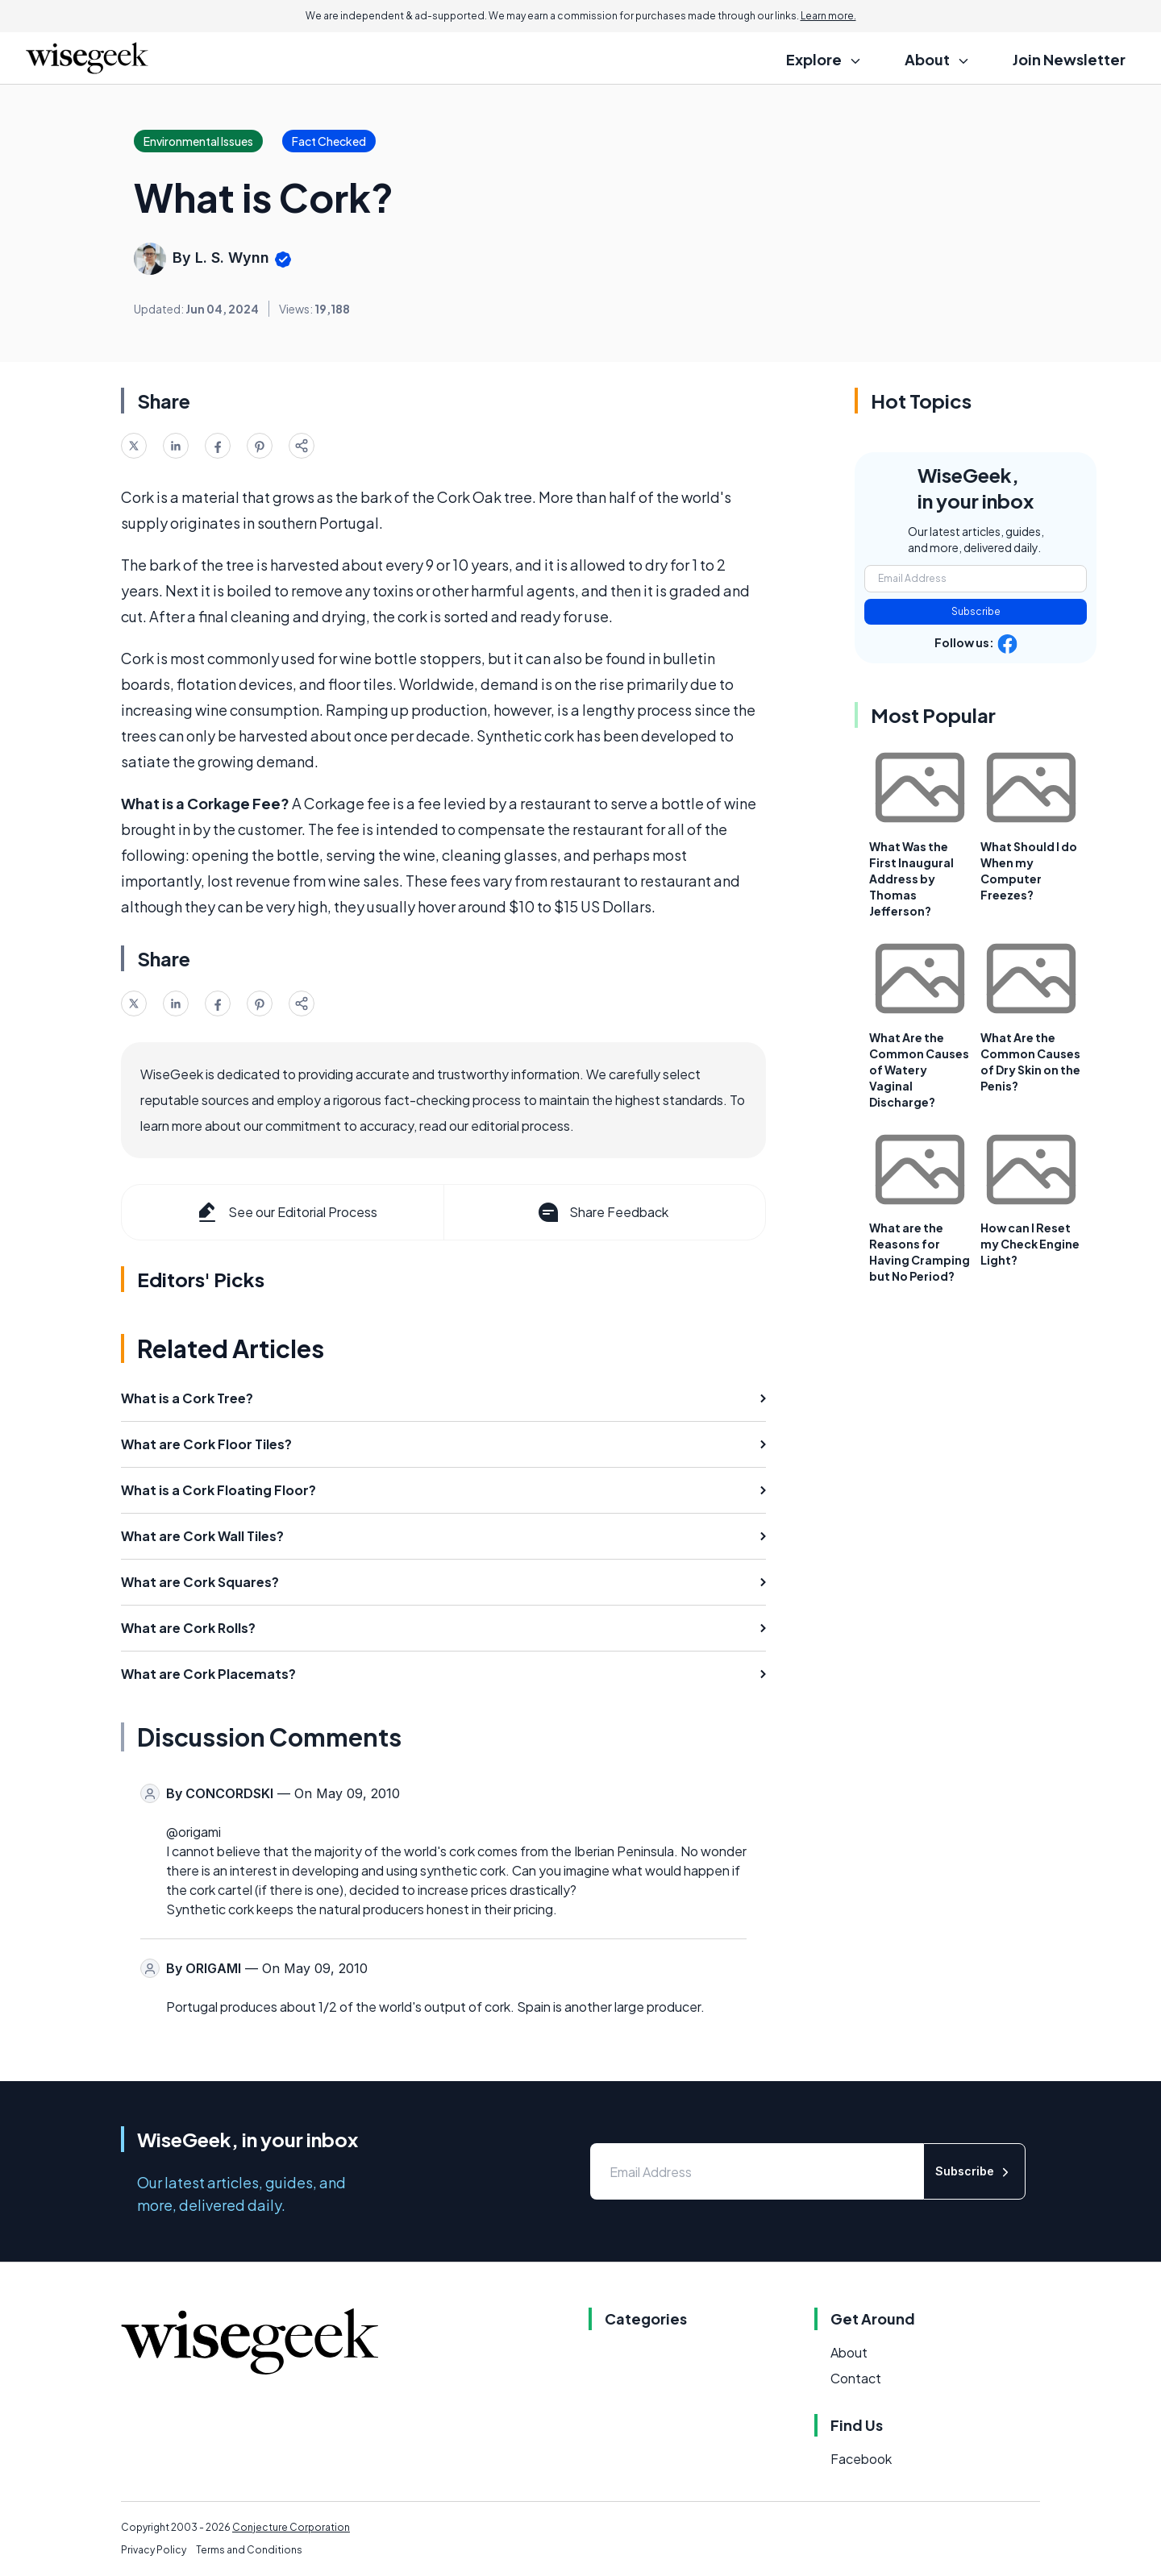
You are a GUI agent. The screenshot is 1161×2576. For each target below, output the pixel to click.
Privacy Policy (153, 2550)
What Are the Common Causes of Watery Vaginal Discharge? (919, 1069)
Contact (855, 2378)
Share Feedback (601, 1212)
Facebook (861, 2458)
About (849, 2352)
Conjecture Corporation (291, 2527)
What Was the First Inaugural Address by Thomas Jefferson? (911, 878)
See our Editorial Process (285, 1212)
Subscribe (976, 611)
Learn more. (828, 16)
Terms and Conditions (249, 2550)
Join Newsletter (1069, 59)
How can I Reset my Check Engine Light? (1030, 1243)
